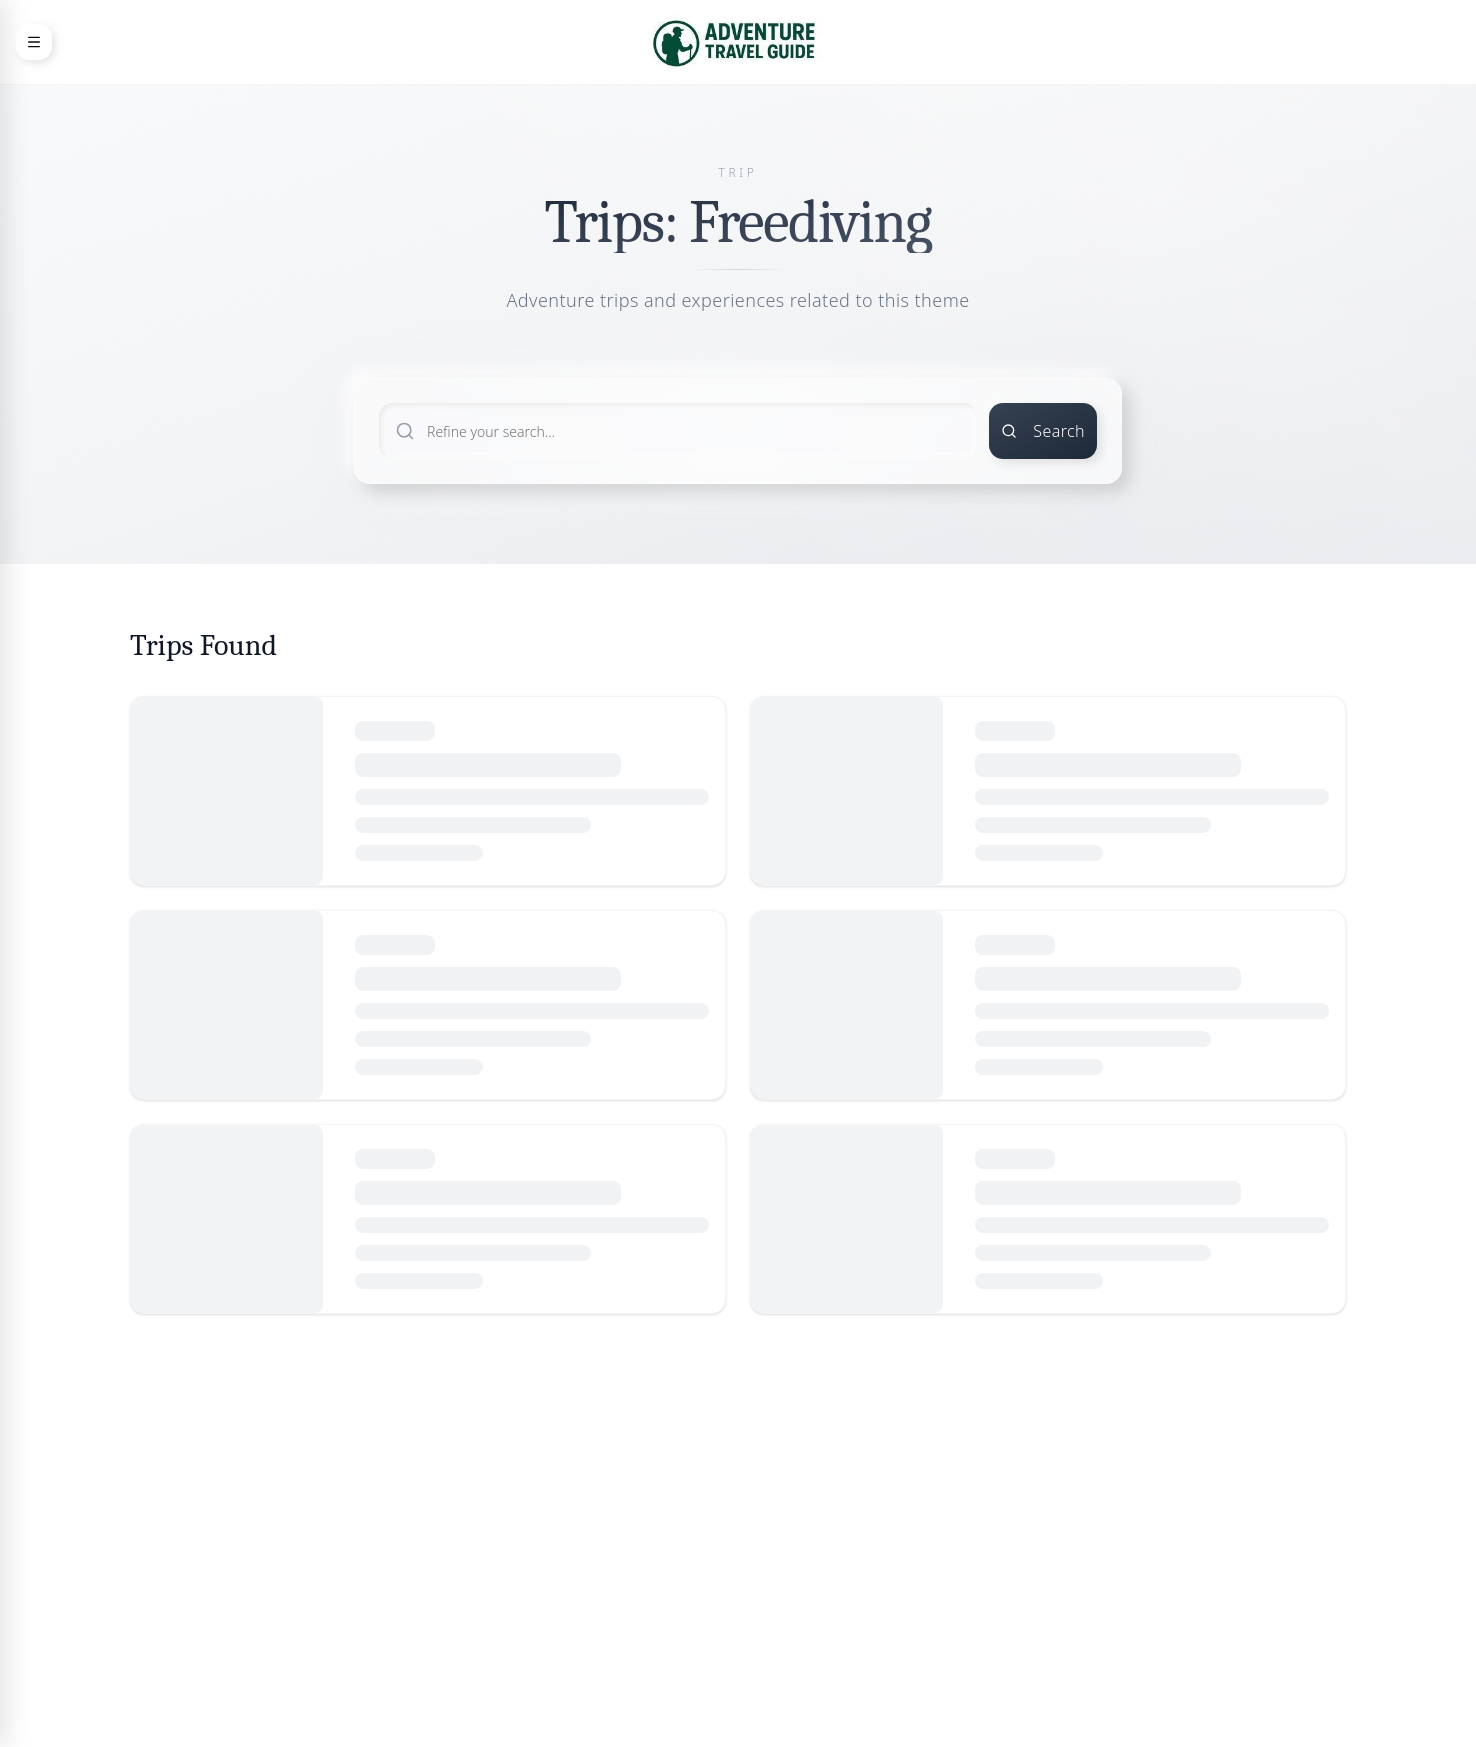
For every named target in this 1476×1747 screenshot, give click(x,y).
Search (1043, 431)
